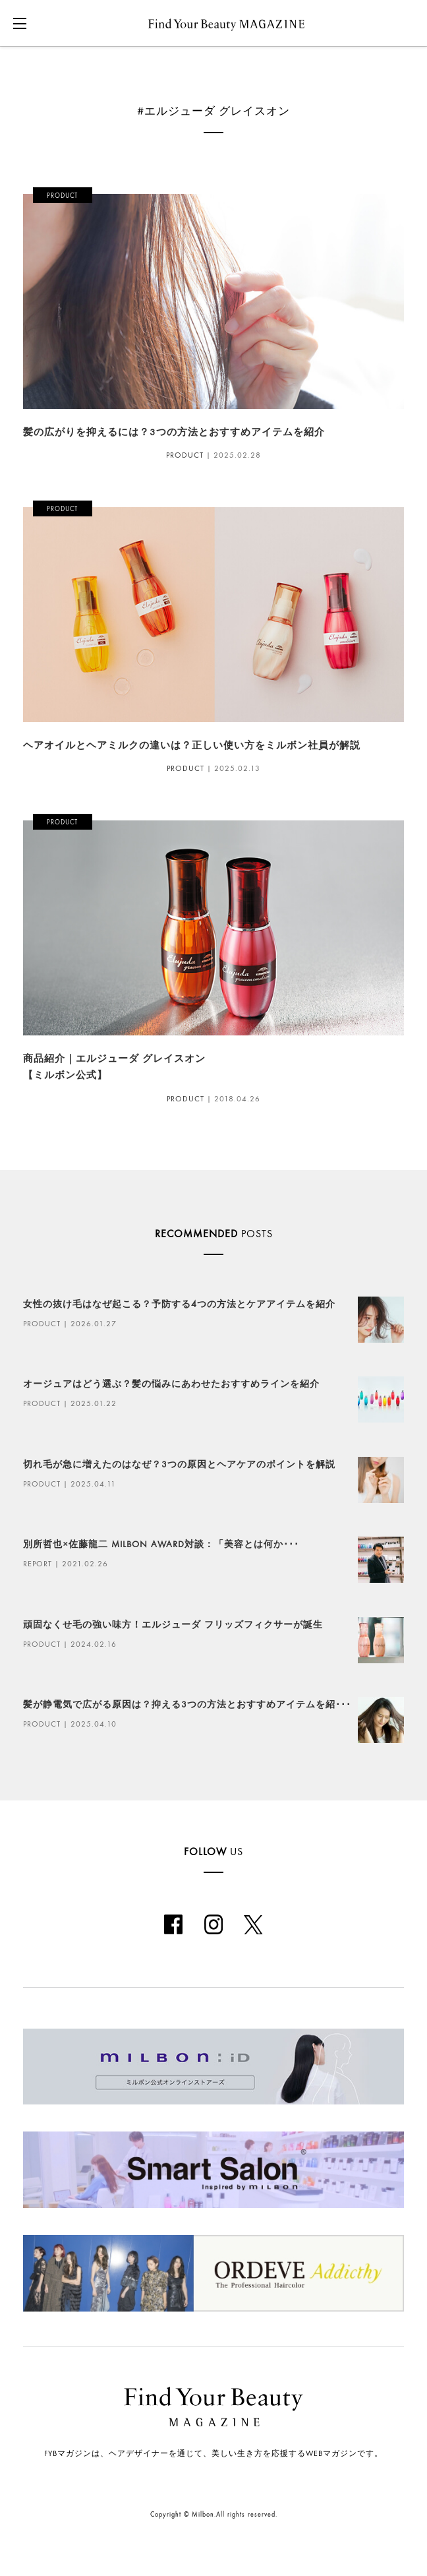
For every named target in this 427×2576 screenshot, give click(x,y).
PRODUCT (185, 455)
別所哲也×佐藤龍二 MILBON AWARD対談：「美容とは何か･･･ (161, 1544)
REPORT (37, 1563)
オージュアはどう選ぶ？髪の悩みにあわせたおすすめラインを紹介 (171, 1384)
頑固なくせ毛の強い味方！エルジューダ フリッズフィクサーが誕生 (173, 1624)
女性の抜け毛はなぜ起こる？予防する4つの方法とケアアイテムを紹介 (179, 1304)
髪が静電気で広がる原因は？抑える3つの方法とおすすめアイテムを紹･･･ (187, 1704)
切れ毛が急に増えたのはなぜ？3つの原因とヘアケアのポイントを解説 (179, 1464)
